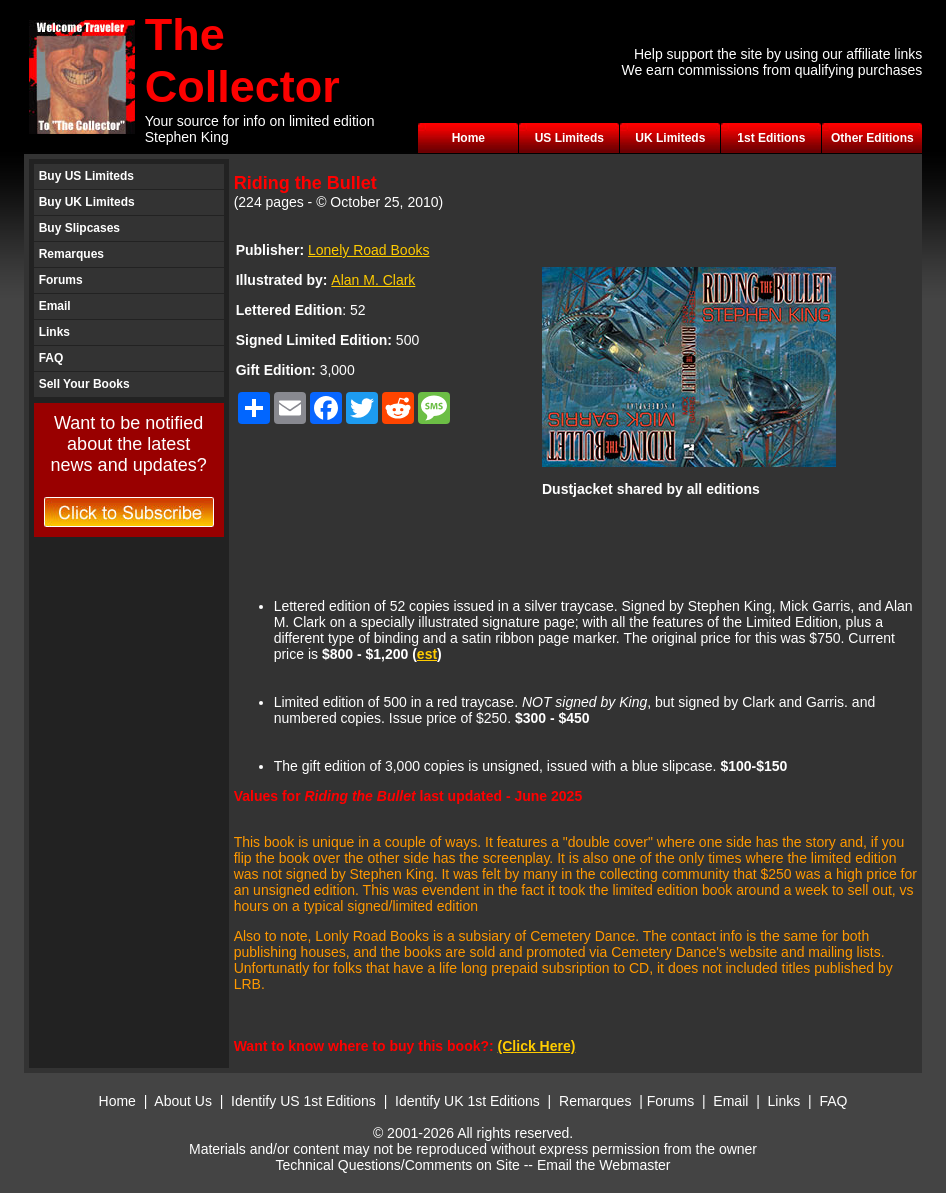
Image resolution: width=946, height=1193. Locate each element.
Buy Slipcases (79, 228)
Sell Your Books (84, 384)
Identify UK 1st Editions (469, 1101)
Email (55, 306)
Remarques (71, 254)
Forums (61, 280)
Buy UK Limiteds (87, 202)
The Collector (242, 60)
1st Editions (771, 138)
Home (468, 138)
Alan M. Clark (373, 280)
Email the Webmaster (604, 1165)
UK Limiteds (670, 138)
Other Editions (872, 138)
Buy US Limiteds (86, 176)
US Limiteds (569, 138)
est (427, 654)
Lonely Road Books (368, 250)
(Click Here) (537, 1046)
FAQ (51, 358)
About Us (183, 1101)
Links (54, 332)
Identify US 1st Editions (303, 1101)
